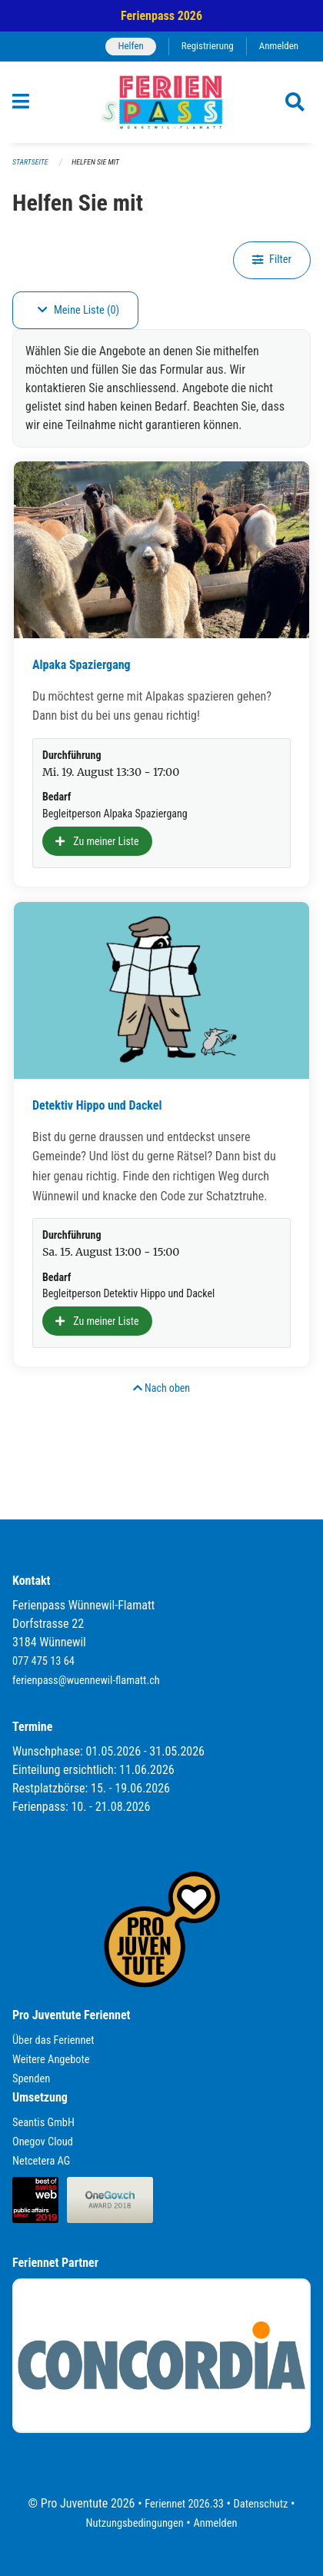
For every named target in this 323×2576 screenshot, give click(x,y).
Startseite (30, 162)
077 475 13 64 (43, 1661)
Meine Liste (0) (78, 310)
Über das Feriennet (53, 2040)
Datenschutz (261, 2504)
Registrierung (207, 46)
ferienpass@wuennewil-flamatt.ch (86, 1680)
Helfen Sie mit (95, 162)
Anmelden (278, 46)
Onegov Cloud (42, 2141)
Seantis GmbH (43, 2122)
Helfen (130, 46)
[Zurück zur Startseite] (162, 102)
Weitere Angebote (51, 2059)
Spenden (31, 2078)
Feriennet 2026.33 (184, 2504)
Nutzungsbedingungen (135, 2523)
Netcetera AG (41, 2161)
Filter (271, 259)
